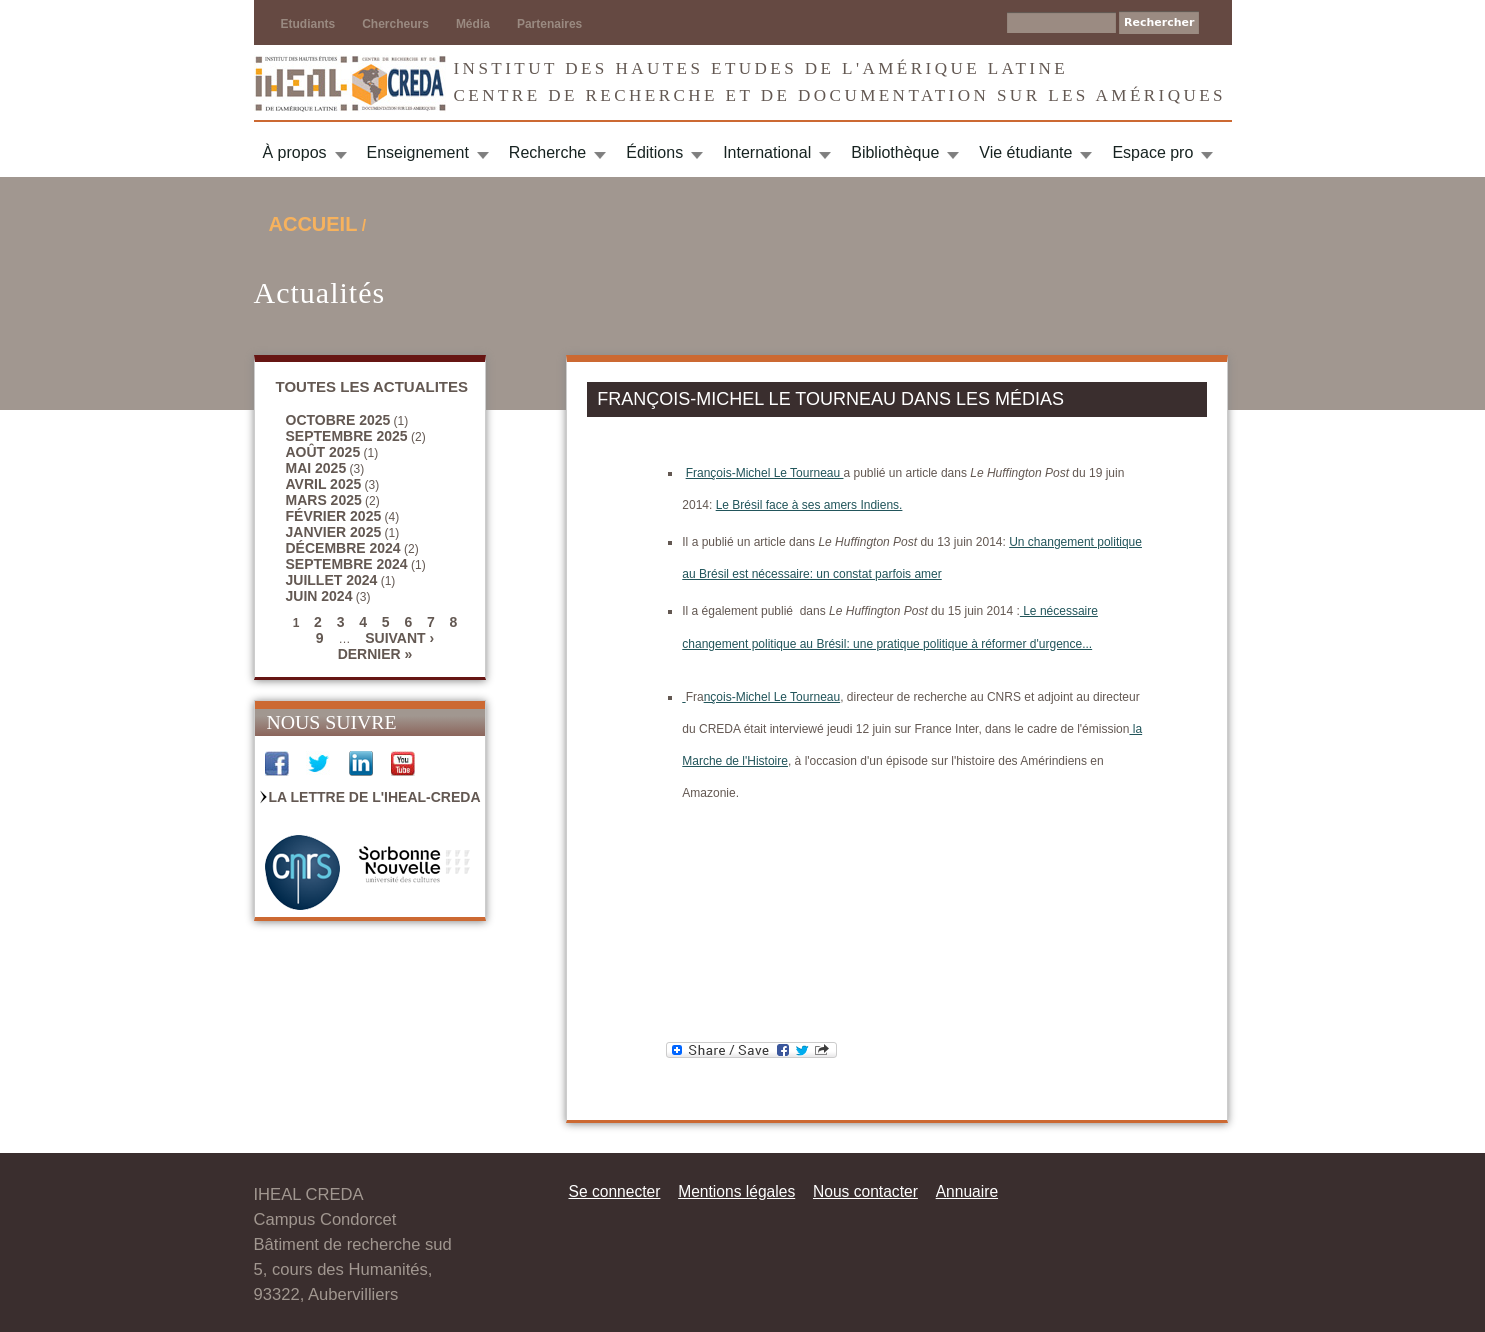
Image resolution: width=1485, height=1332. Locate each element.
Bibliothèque (895, 152)
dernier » (375, 654)
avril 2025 (324, 484)
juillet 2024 (332, 580)
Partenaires (549, 24)
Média (473, 24)
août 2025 (323, 452)
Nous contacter (865, 1191)
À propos (295, 152)
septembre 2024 (347, 564)
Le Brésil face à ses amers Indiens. (809, 505)
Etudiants (308, 24)
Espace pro (1152, 152)
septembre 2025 (347, 436)
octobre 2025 (338, 420)
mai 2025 (316, 468)
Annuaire (967, 1191)
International (767, 152)
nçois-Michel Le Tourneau (772, 697)
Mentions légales (736, 1191)
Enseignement (418, 152)
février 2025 (334, 516)
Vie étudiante (1025, 152)
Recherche (547, 152)
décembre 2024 (343, 548)
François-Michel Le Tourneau (765, 473)
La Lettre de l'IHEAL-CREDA (375, 797)
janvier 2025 (334, 532)
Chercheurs (395, 24)
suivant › (399, 638)
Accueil (313, 224)
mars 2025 (324, 500)
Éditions (654, 152)
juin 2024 (319, 596)
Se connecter (615, 1191)
